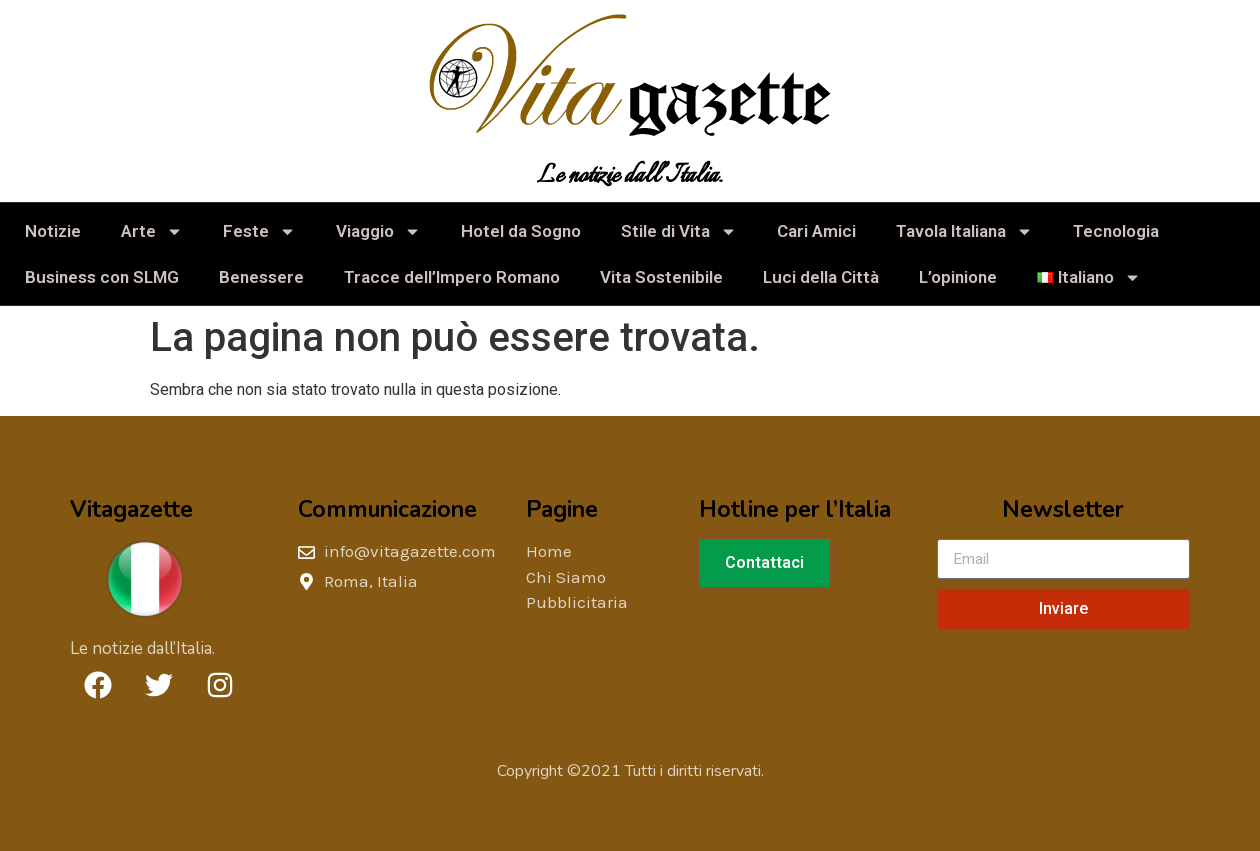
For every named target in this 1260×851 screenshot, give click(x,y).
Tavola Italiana (964, 231)
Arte (152, 231)
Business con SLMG (102, 277)
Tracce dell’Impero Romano (452, 277)
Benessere (261, 277)
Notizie (53, 231)
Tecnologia (1116, 231)
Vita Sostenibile (661, 277)
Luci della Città (821, 277)
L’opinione (958, 277)
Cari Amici (816, 231)
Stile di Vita (679, 231)
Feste (259, 231)
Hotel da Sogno (521, 231)
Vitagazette (131, 509)
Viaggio (378, 231)
